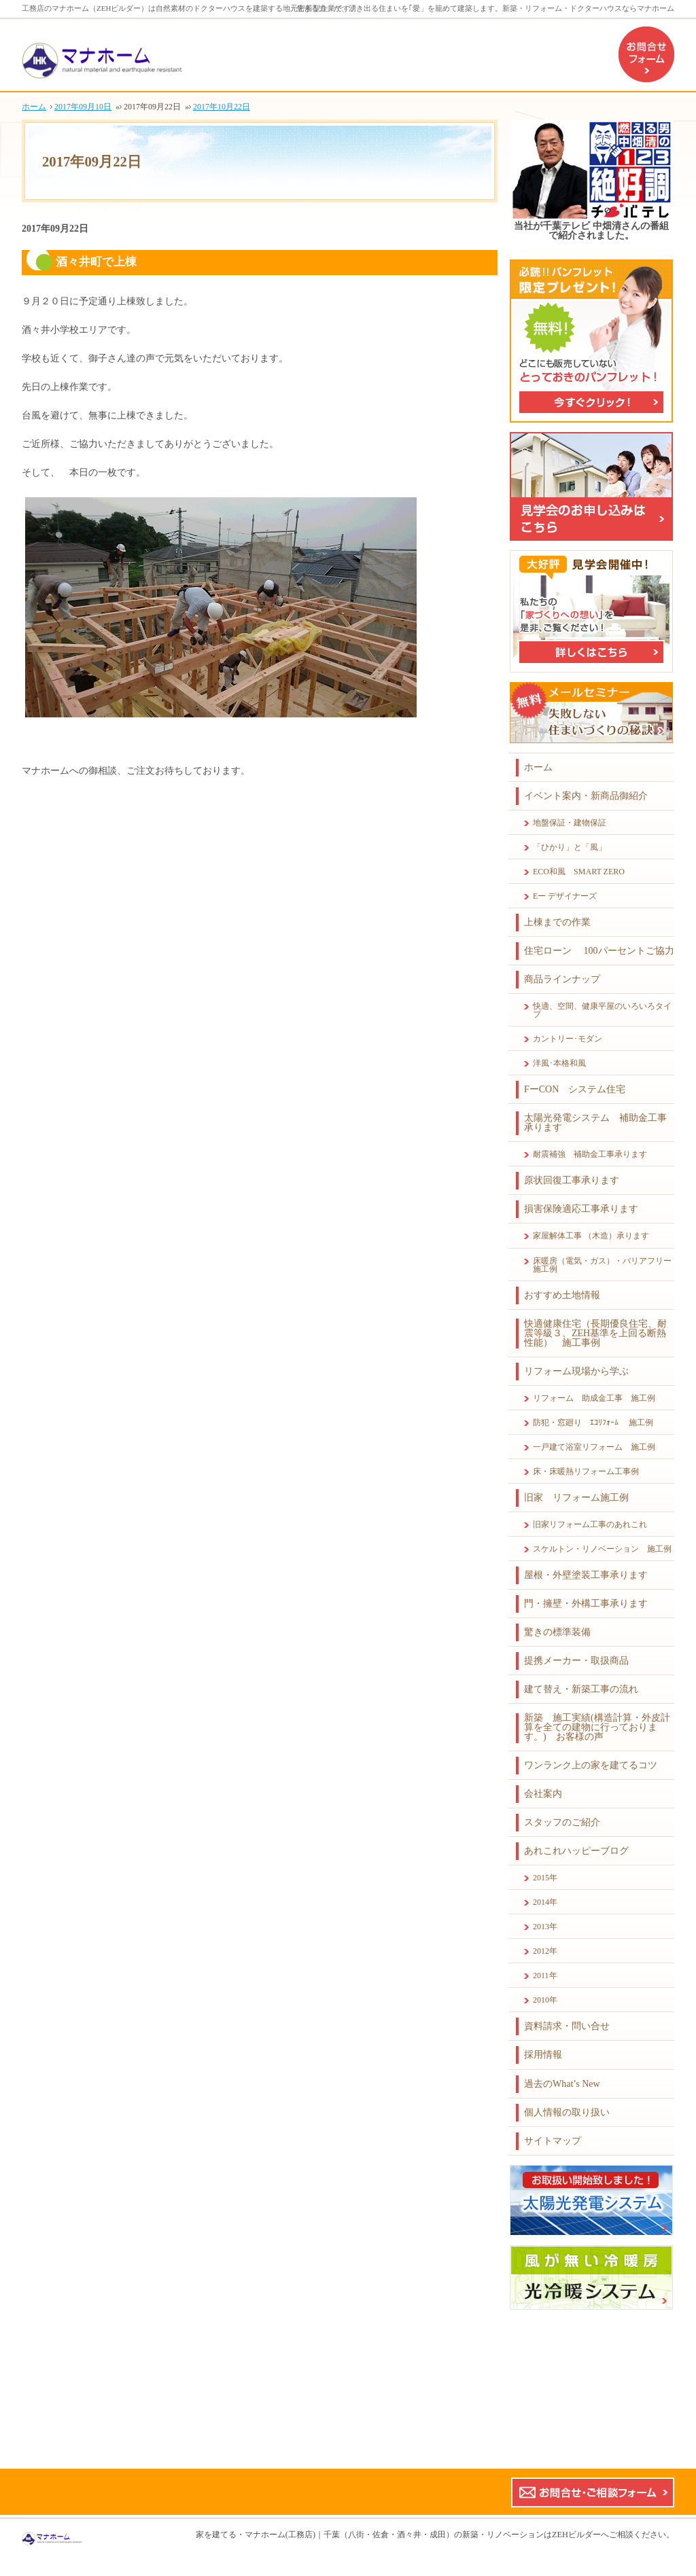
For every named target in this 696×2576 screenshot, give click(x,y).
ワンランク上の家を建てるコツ (590, 1765)
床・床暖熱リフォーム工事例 (586, 1471)
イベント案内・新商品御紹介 (586, 796)
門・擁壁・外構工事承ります (586, 1603)
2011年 (545, 1975)
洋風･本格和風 (559, 1063)
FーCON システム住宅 (574, 1089)
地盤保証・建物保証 (569, 822)
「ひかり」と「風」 (569, 847)
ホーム (538, 767)
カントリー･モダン (567, 1038)
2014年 (545, 1902)
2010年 (545, 2000)
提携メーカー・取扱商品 (576, 1661)
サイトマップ (552, 2141)
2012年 (545, 1951)
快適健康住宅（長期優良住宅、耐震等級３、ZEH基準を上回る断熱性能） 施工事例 (595, 1333)
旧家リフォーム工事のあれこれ (590, 1524)
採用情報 (543, 2055)
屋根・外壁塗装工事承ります (586, 1575)
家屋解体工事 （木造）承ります (591, 1235)
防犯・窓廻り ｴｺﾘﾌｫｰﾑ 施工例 (593, 1422)
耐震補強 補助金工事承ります (590, 1154)
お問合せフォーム (646, 54)
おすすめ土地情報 (562, 1295)
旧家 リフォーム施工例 (576, 1497)
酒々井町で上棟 (96, 261)
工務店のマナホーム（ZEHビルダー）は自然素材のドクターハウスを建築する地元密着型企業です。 (190, 8)
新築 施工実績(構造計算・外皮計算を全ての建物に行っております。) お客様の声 (597, 1727)
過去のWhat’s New (562, 2084)
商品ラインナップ (562, 979)
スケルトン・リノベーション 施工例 (602, 1549)
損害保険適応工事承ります (581, 1209)
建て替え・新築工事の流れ (581, 1689)
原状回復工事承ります (571, 1180)
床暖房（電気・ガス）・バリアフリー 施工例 (603, 1265)
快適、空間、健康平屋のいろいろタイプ (602, 1010)
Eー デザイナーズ (565, 896)
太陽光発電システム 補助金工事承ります (595, 1122)
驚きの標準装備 (557, 1632)
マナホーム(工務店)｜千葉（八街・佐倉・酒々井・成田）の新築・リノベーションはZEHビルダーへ (427, 2534)
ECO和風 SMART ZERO (579, 871)
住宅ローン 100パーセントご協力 (599, 951)
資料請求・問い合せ (567, 2026)
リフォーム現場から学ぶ (576, 1371)
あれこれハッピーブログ (576, 1851)
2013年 (545, 1926)
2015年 (545, 1877)
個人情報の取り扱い (567, 2112)
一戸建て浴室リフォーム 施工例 (594, 1447)
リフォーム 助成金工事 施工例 (594, 1398)
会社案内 (543, 1794)
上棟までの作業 (557, 922)
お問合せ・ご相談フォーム (592, 2492)
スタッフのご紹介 (562, 1822)
